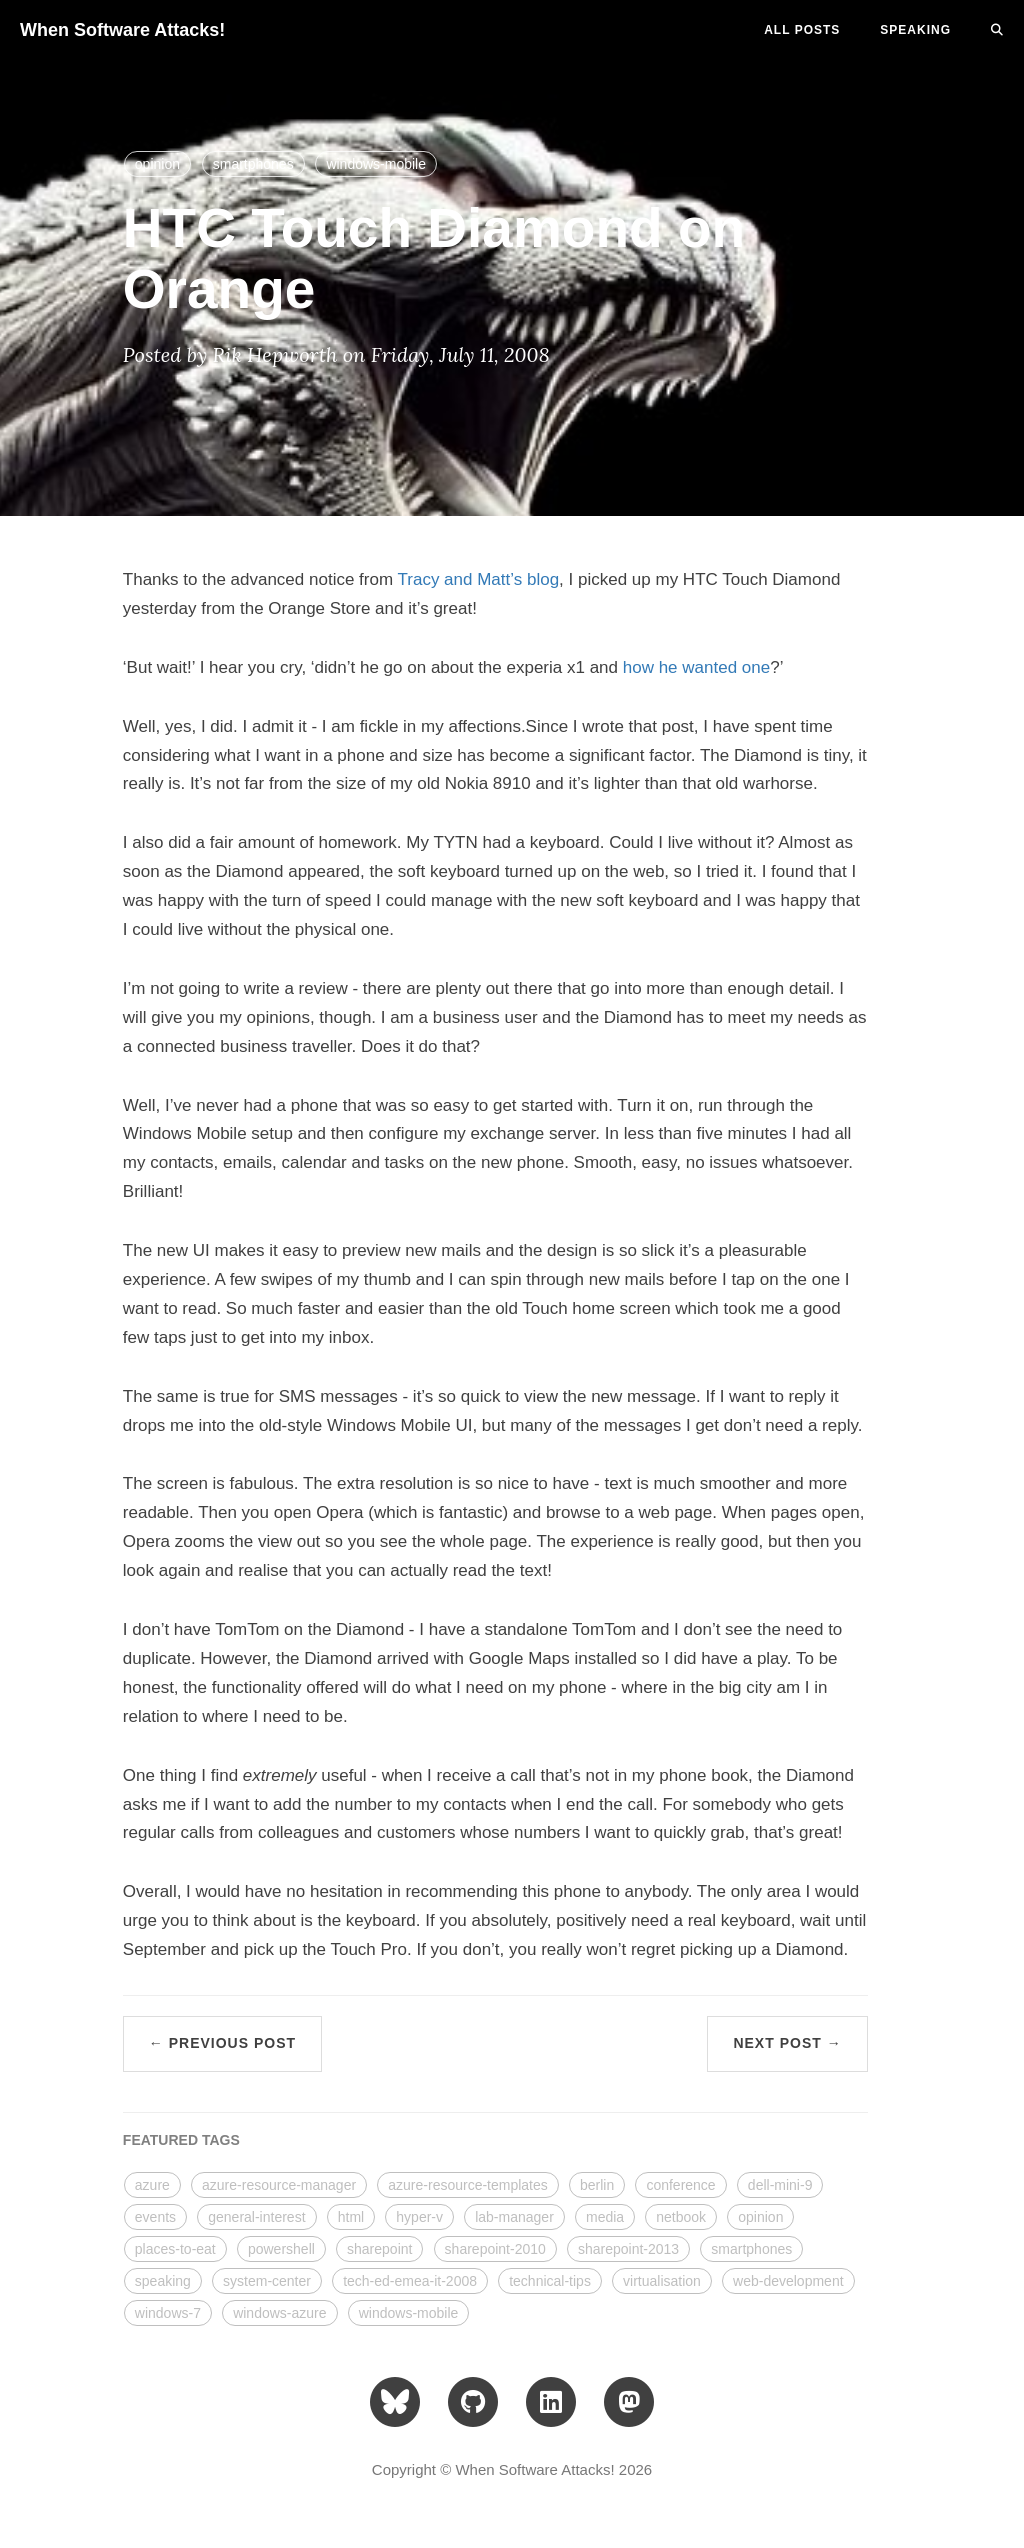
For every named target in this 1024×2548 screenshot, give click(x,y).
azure (152, 2185)
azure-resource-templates (468, 2185)
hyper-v (419, 2217)
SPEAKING (915, 30)
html (351, 2217)
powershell (281, 2249)
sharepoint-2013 (628, 2249)
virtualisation (662, 2281)
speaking (163, 2281)
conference (680, 2185)
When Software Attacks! (122, 30)
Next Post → (787, 2043)
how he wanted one (696, 667)
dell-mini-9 (780, 2185)
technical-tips (550, 2281)
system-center (267, 2281)
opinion (157, 164)
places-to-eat (175, 2249)
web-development (788, 2281)
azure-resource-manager (279, 2185)
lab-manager (514, 2217)
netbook (681, 2217)
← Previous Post (222, 2043)
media (605, 2217)
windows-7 (168, 2313)
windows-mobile (376, 164)
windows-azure (279, 2313)
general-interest (256, 2217)
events (155, 2217)
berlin (597, 2185)
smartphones (253, 164)
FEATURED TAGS (181, 2140)
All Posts (802, 30)
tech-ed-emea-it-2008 (410, 2281)
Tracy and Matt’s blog (479, 579)
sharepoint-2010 (495, 2249)
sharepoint (379, 2249)
